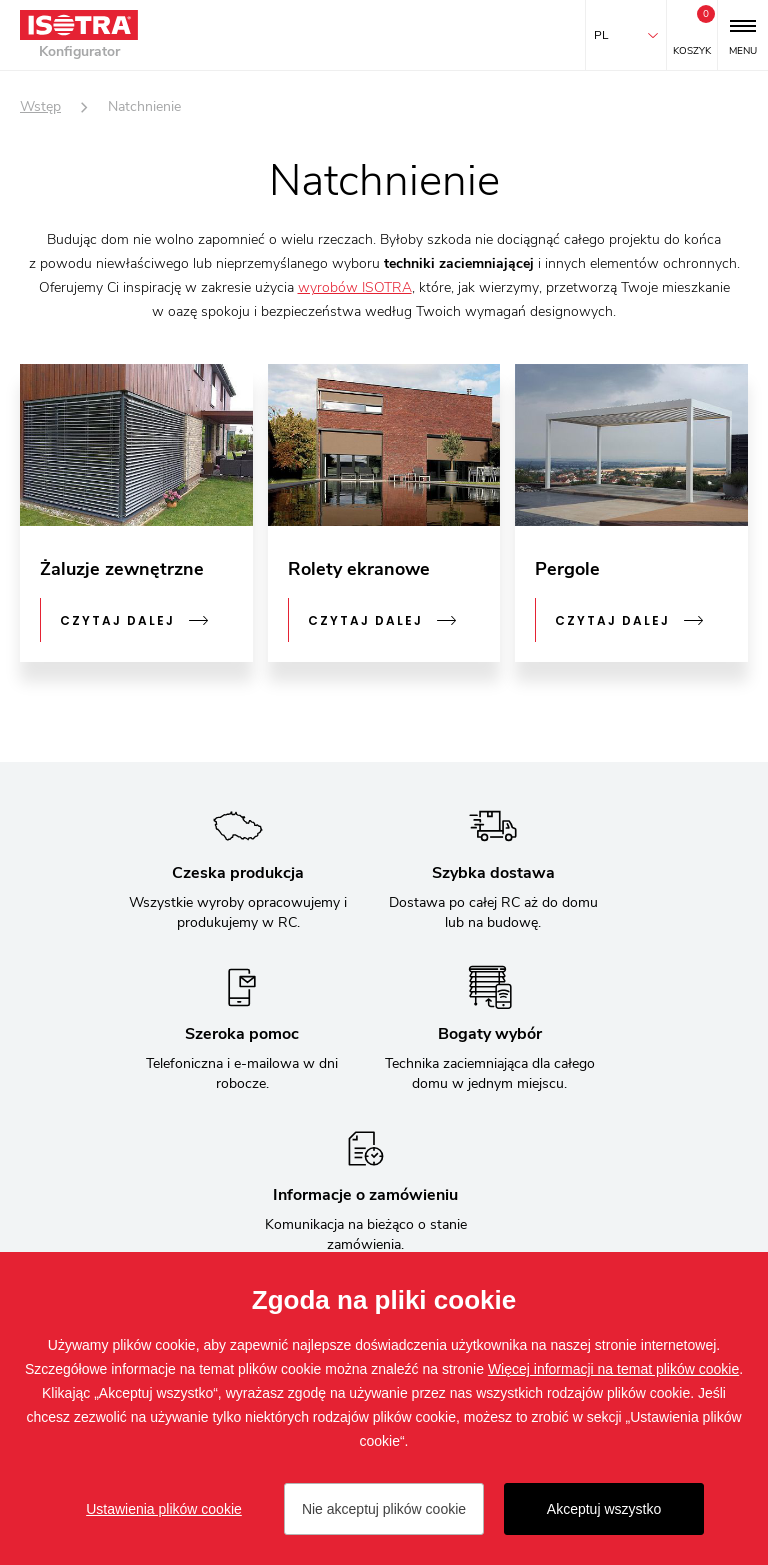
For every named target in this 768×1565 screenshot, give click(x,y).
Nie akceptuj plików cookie (384, 1509)
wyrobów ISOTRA (355, 287)
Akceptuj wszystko (604, 1509)
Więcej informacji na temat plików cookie (613, 1369)
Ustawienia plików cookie (164, 1509)
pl (601, 35)
